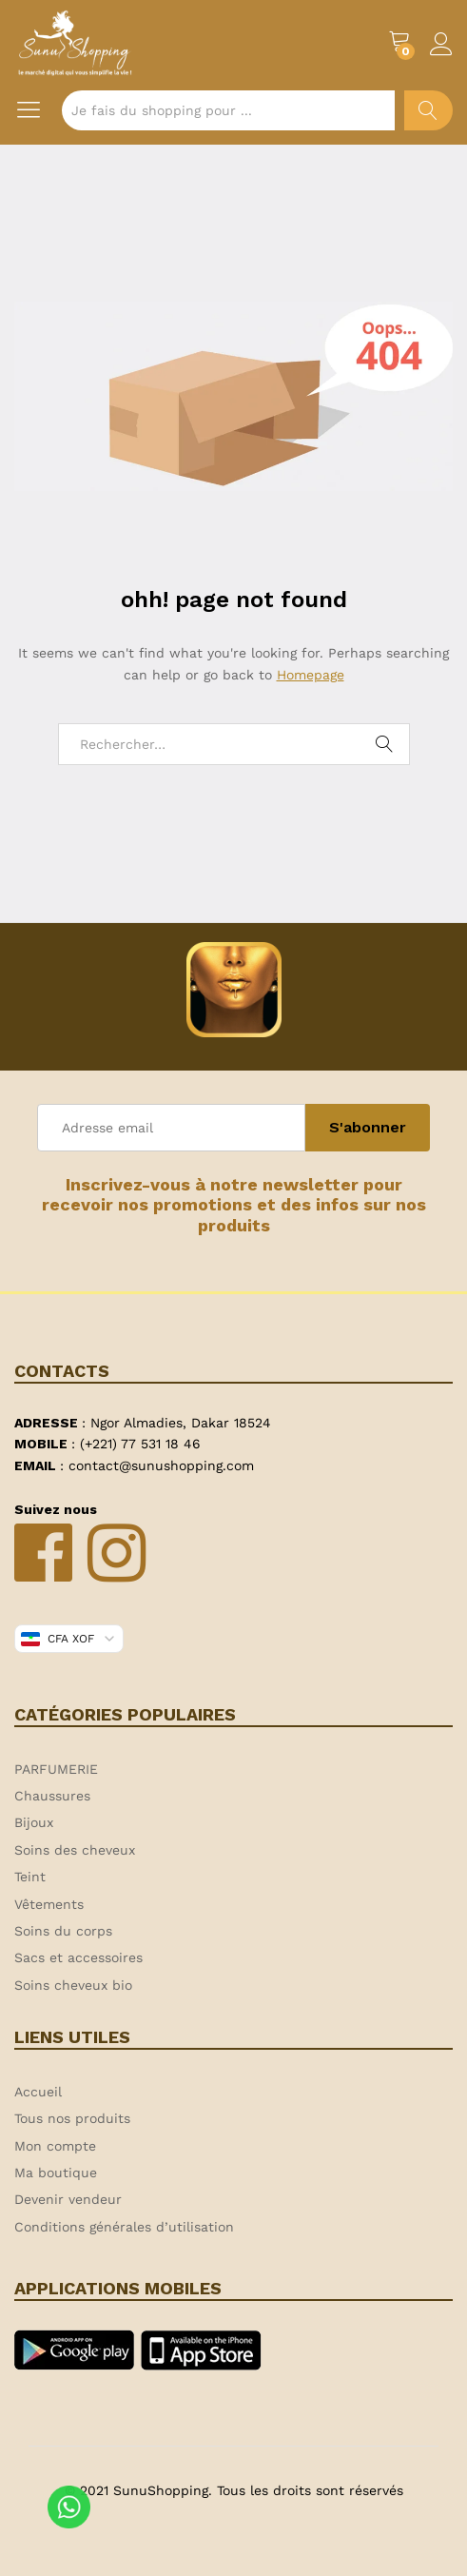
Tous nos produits (72, 2118)
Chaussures (52, 1795)
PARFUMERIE (56, 1769)
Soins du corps (63, 1930)
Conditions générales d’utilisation (124, 2226)
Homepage (310, 674)
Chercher (428, 110)
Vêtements (49, 1904)
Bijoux (33, 1822)
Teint (30, 1876)
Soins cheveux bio (73, 1985)
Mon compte (55, 2145)
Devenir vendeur (68, 2199)
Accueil (38, 2091)
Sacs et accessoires (78, 1957)
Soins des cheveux (74, 1850)
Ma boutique (55, 2172)
